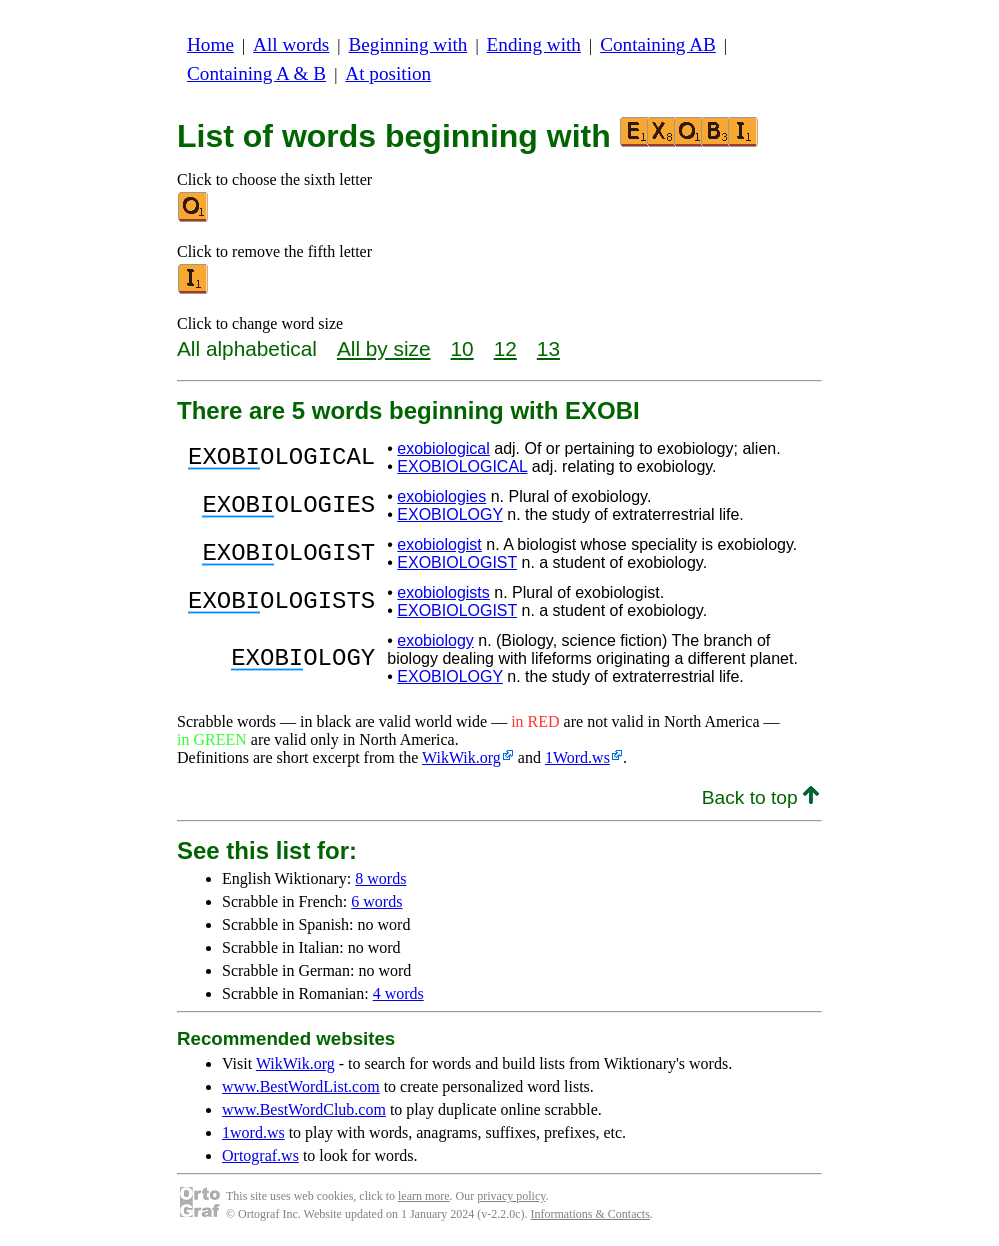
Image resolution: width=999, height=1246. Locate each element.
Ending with (534, 44)
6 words (376, 901)
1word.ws (253, 1132)
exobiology (435, 640)
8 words (380, 878)
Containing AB (658, 44)
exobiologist (439, 544)
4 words (398, 993)
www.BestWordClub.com (304, 1109)
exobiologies (441, 496)
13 (548, 348)
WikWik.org (461, 757)
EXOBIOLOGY (450, 514)
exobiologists (443, 592)
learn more (424, 1196)
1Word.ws (577, 757)
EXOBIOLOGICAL (462, 466)
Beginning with (408, 44)
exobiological (443, 448)
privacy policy (511, 1196)
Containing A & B (256, 73)
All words (291, 44)
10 (462, 348)
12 (505, 348)
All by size (384, 348)
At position (388, 73)
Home (210, 44)
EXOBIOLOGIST (457, 562)
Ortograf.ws (260, 1155)
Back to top (760, 797)
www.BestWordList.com (301, 1086)
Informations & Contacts (590, 1214)
